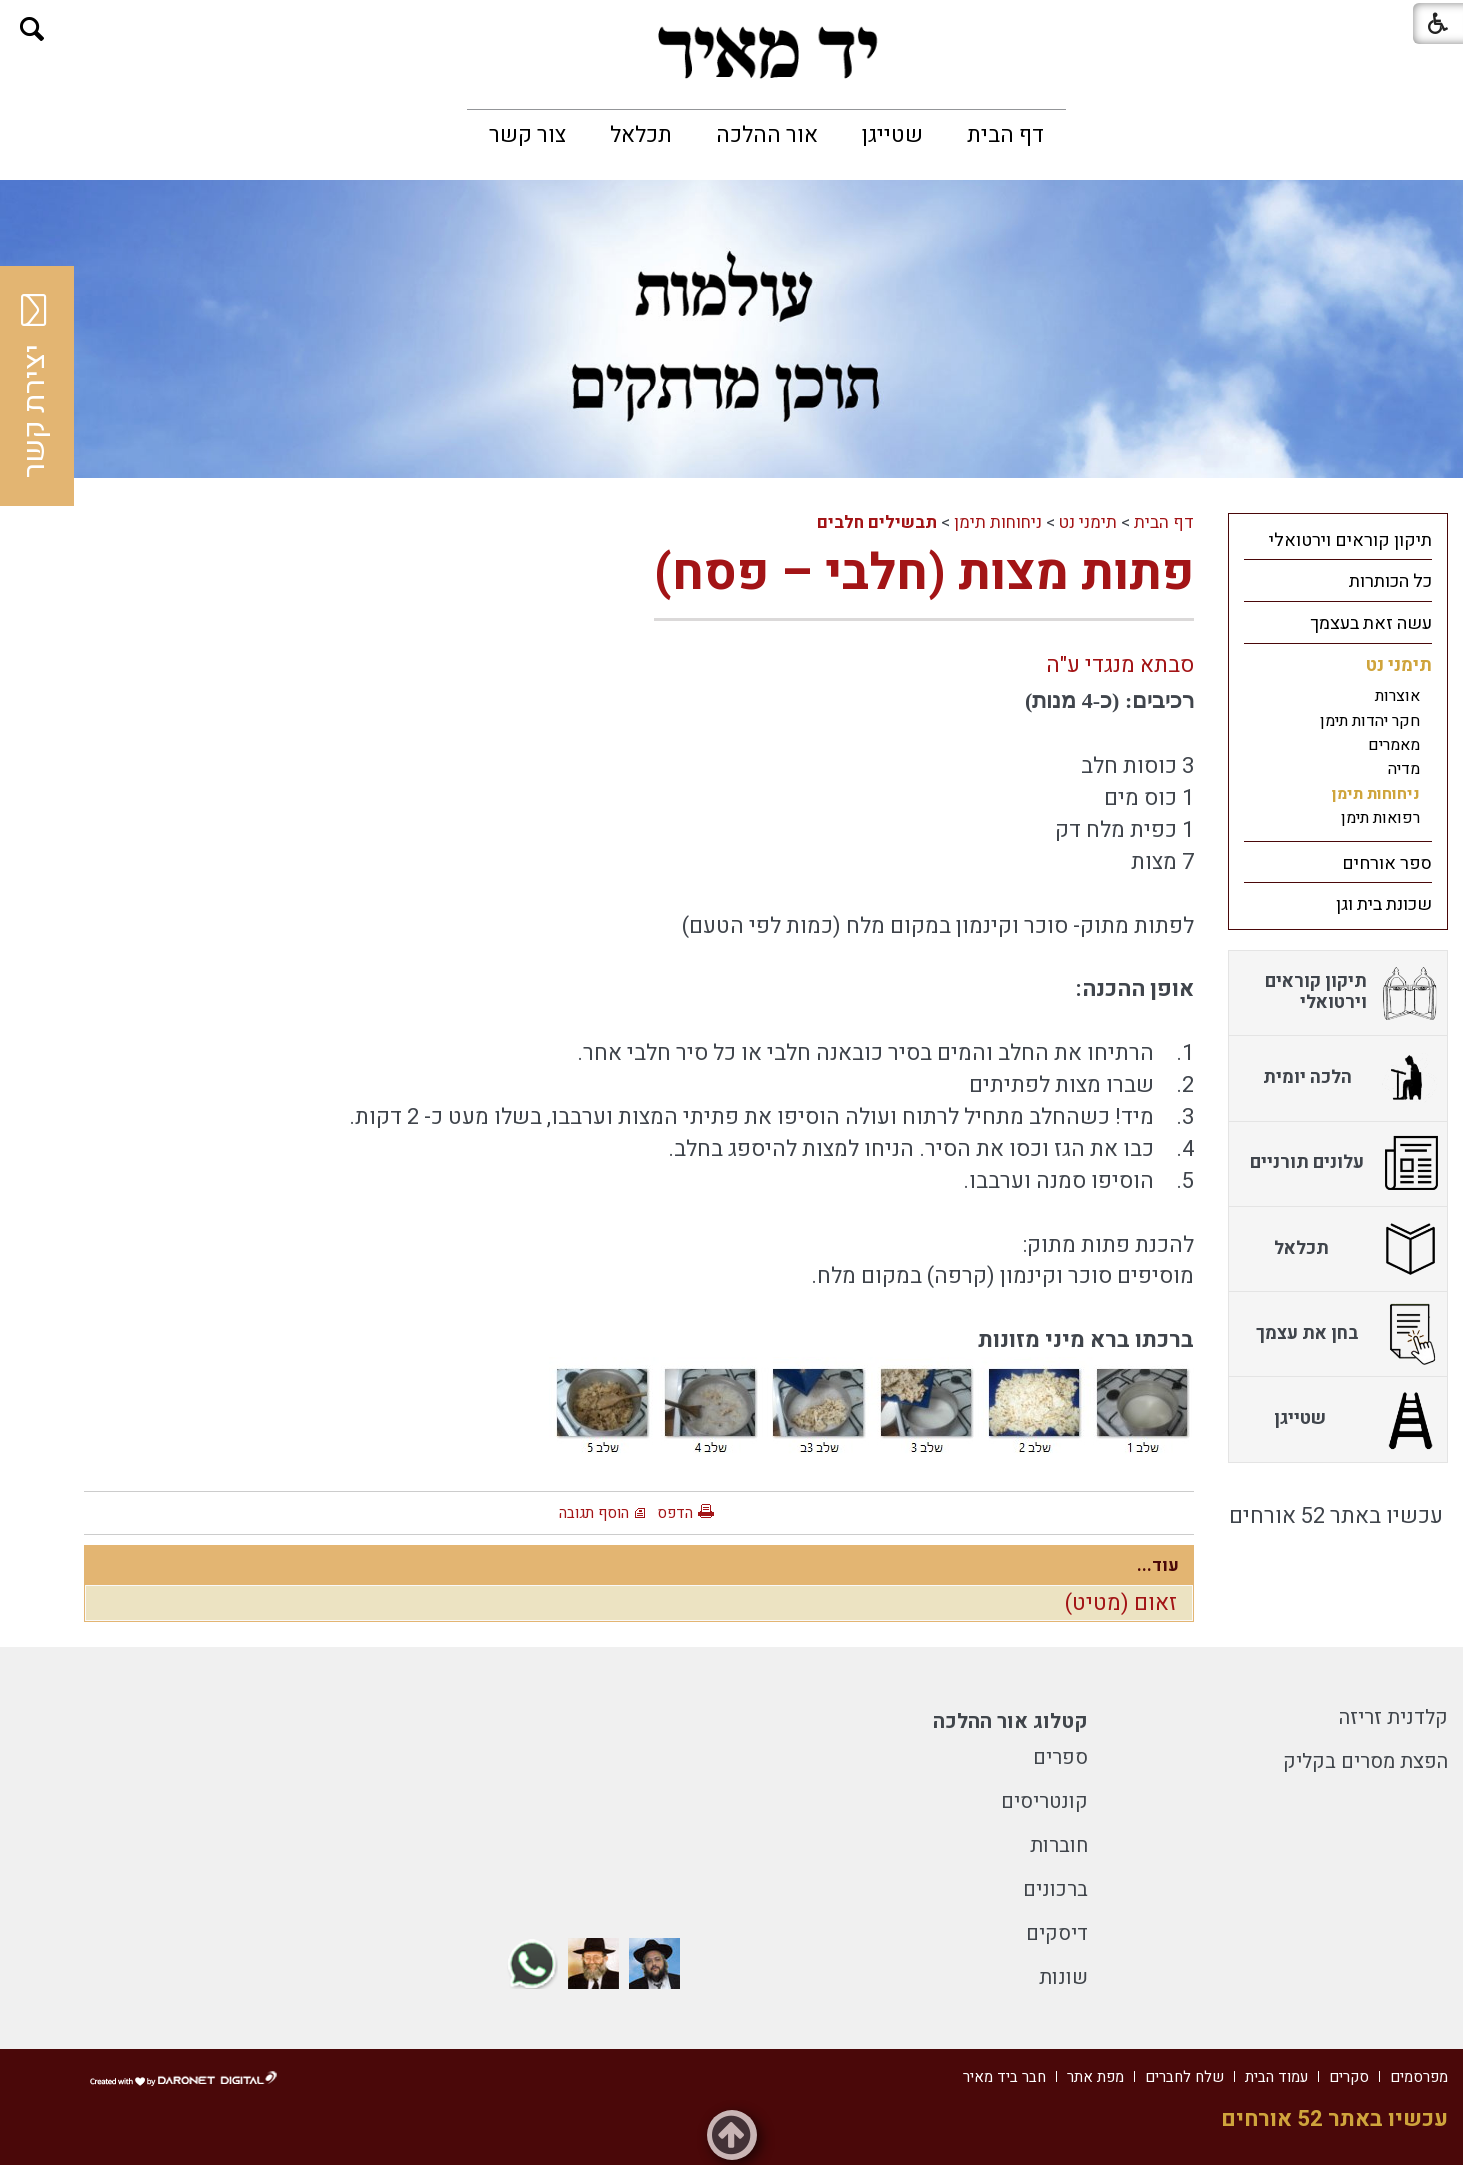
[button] (32, 29)
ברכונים (1055, 1889)
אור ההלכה (767, 135)
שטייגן (892, 135)
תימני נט (1088, 522)
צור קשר (527, 135)
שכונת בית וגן (1384, 904)
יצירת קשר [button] (35, 386)
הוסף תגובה (594, 1513)
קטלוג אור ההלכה (1010, 1721)
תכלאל (641, 135)
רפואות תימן (1380, 818)
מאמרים (1394, 745)
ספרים (1060, 1757)
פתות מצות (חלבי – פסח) (924, 573)
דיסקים (1057, 1933)
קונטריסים (1044, 1801)
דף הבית (1005, 135)
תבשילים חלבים (877, 522)
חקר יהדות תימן (1370, 721)
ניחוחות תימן (998, 522)
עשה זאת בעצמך (1371, 623)
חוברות (1059, 1845)
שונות (1063, 1977)
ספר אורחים (1387, 863)
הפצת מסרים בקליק (1365, 1761)
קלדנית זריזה (1393, 1717)
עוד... (1158, 1565)
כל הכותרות (1390, 581)
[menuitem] (1005, 135)
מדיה (1404, 769)
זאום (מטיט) (1121, 1603)
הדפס (675, 1513)
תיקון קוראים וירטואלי (1350, 540)
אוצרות (1397, 696)
